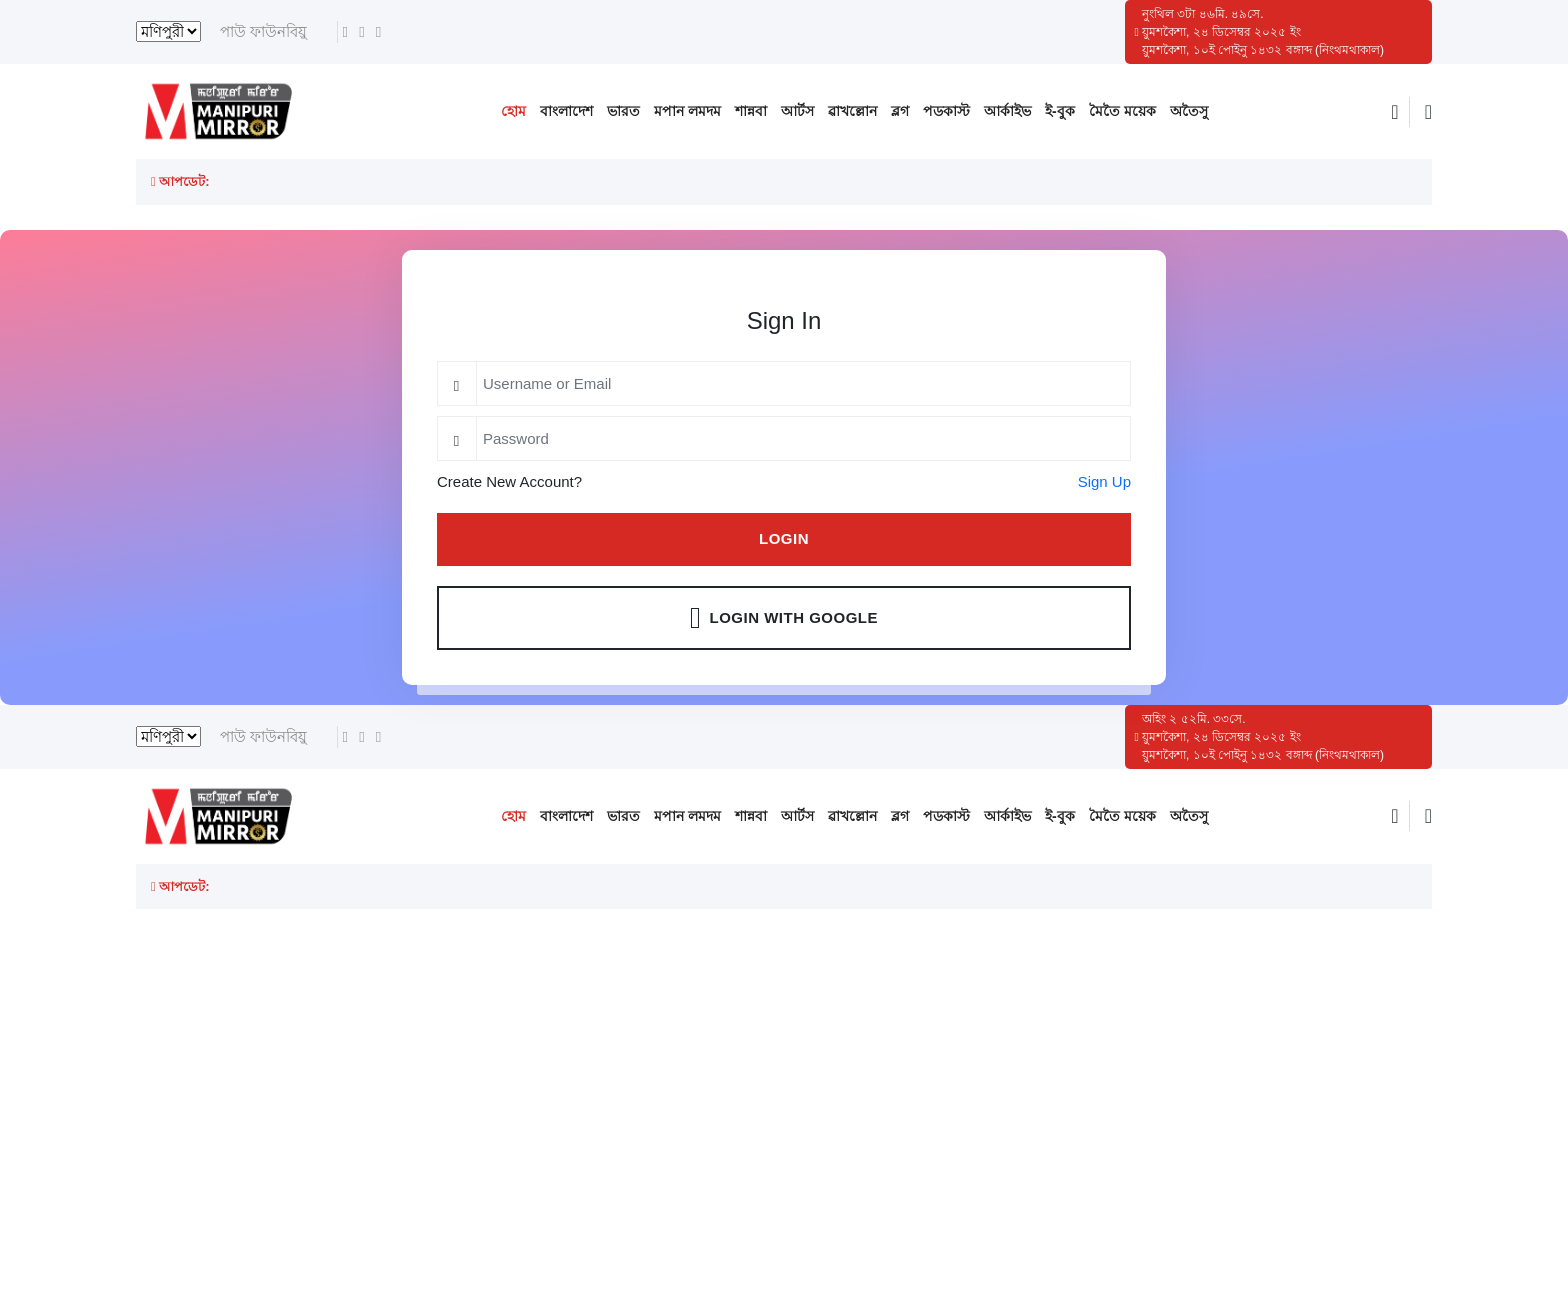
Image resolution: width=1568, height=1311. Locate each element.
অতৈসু (1189, 111)
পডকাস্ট (946, 111)
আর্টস (797, 111)
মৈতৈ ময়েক (1122, 111)
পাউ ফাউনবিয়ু (263, 31)
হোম (513, 111)
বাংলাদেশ (566, 111)
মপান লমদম (687, 111)
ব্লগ (900, 111)
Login (784, 538)
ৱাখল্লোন (852, 111)
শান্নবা (751, 111)
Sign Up (1104, 481)
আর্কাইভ (1007, 111)
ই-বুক (1060, 111)
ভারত (623, 111)
